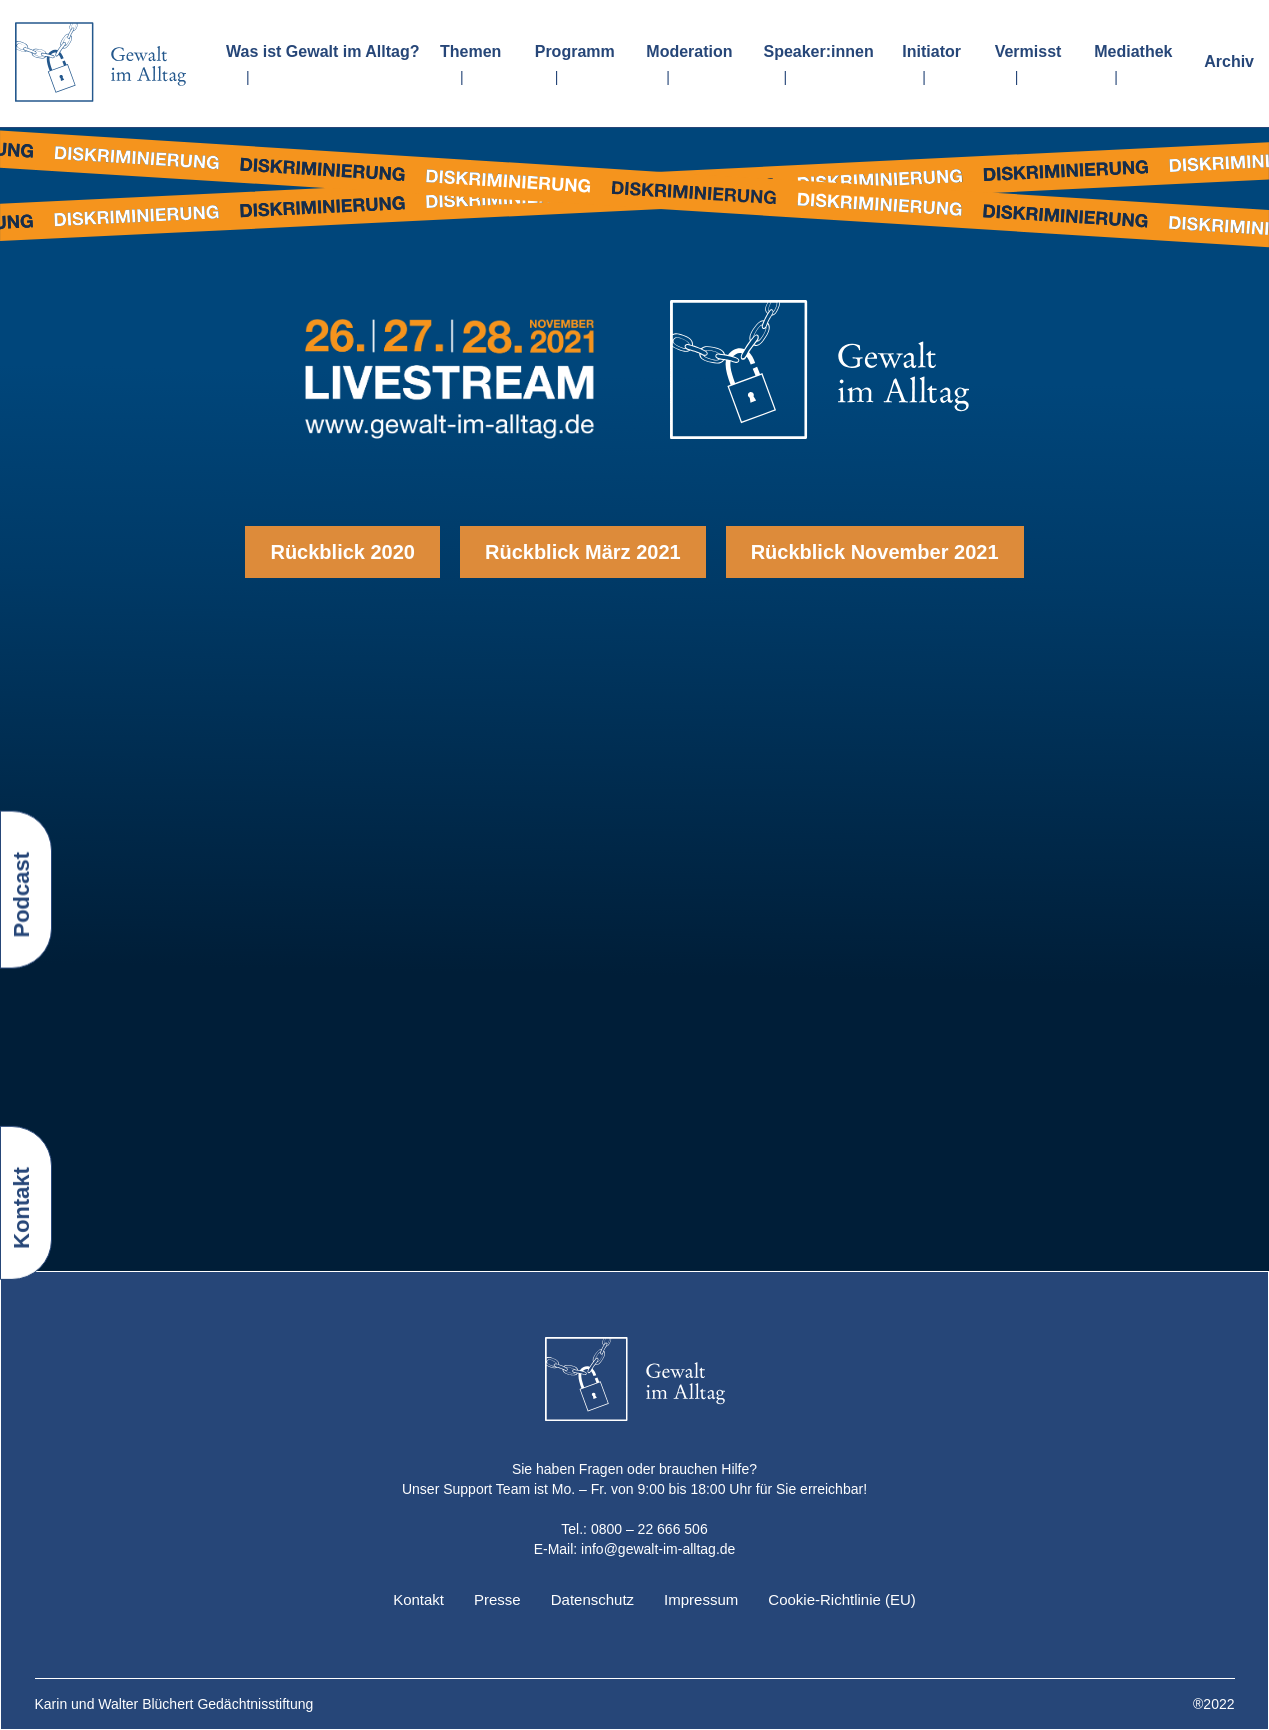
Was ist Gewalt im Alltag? (323, 51)
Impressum (701, 1599)
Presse (497, 1599)
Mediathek (1133, 51)
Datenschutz (592, 1599)
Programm (575, 51)
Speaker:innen (818, 51)
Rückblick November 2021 (875, 552)
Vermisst (1028, 51)
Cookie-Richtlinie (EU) (842, 1599)
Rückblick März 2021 (583, 552)
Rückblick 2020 (342, 552)
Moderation (689, 51)
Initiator (931, 51)
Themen (470, 51)
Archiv (1229, 61)
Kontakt (418, 1599)
